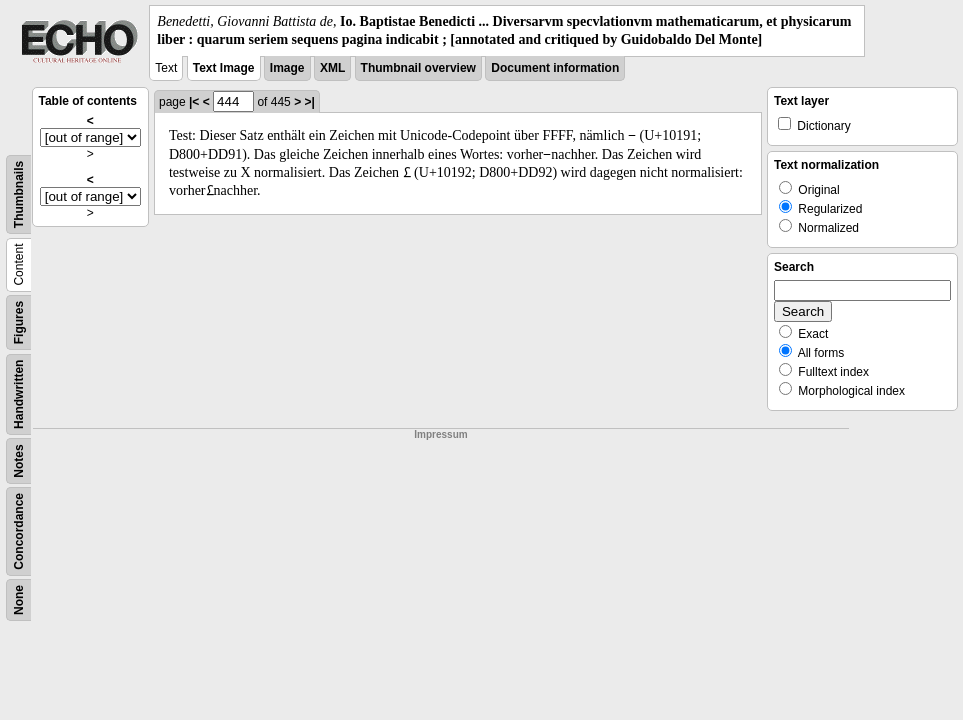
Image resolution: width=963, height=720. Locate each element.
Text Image (224, 68)
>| (309, 102)
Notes (19, 461)
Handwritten (19, 394)
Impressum (440, 434)
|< (194, 102)
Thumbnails (19, 194)
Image (287, 68)
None (19, 600)
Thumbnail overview (418, 68)
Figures (19, 322)
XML (332, 68)
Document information (555, 68)
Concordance (19, 531)
